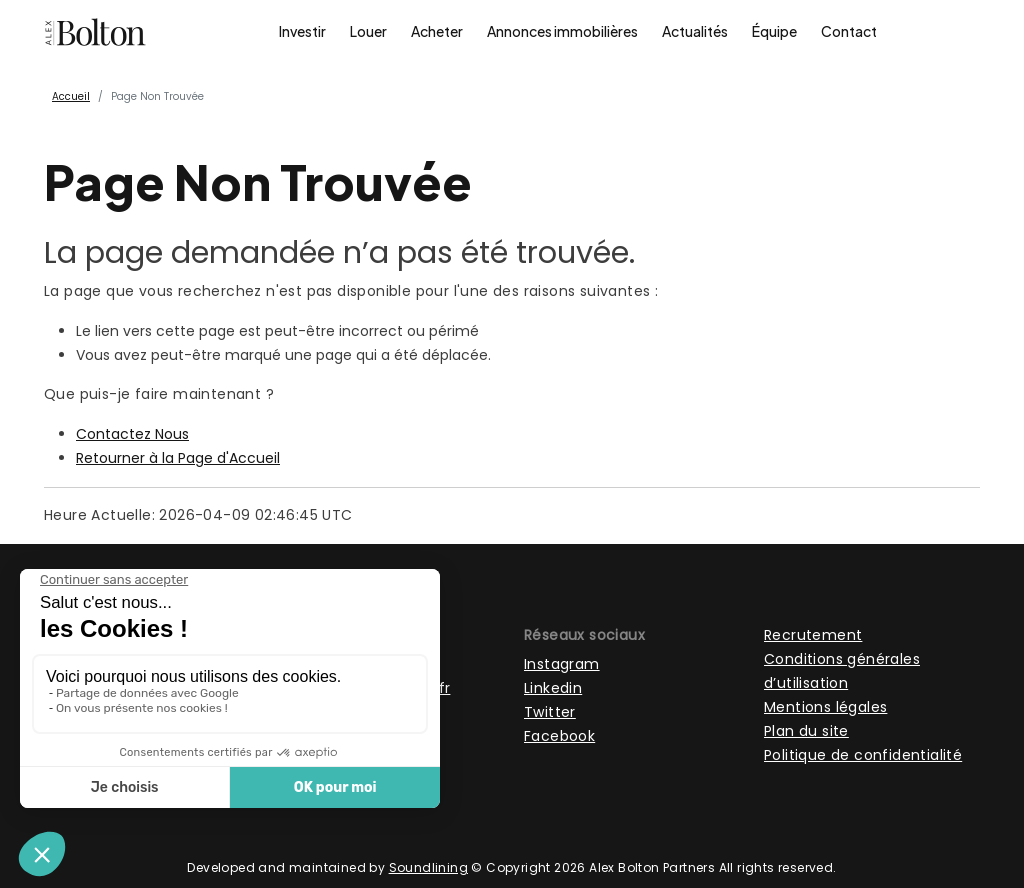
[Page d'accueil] (95, 32)
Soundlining (428, 867)
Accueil (71, 96)
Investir (302, 31)
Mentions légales (825, 707)
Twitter (550, 712)
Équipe (774, 31)
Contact (849, 31)
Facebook (559, 736)
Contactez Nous (132, 434)
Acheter (437, 31)
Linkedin (553, 688)
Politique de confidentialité (863, 755)
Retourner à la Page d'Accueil (178, 458)
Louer (368, 31)
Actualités (695, 31)
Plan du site (806, 731)
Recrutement (813, 635)
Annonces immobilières (562, 31)
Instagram (562, 664)
